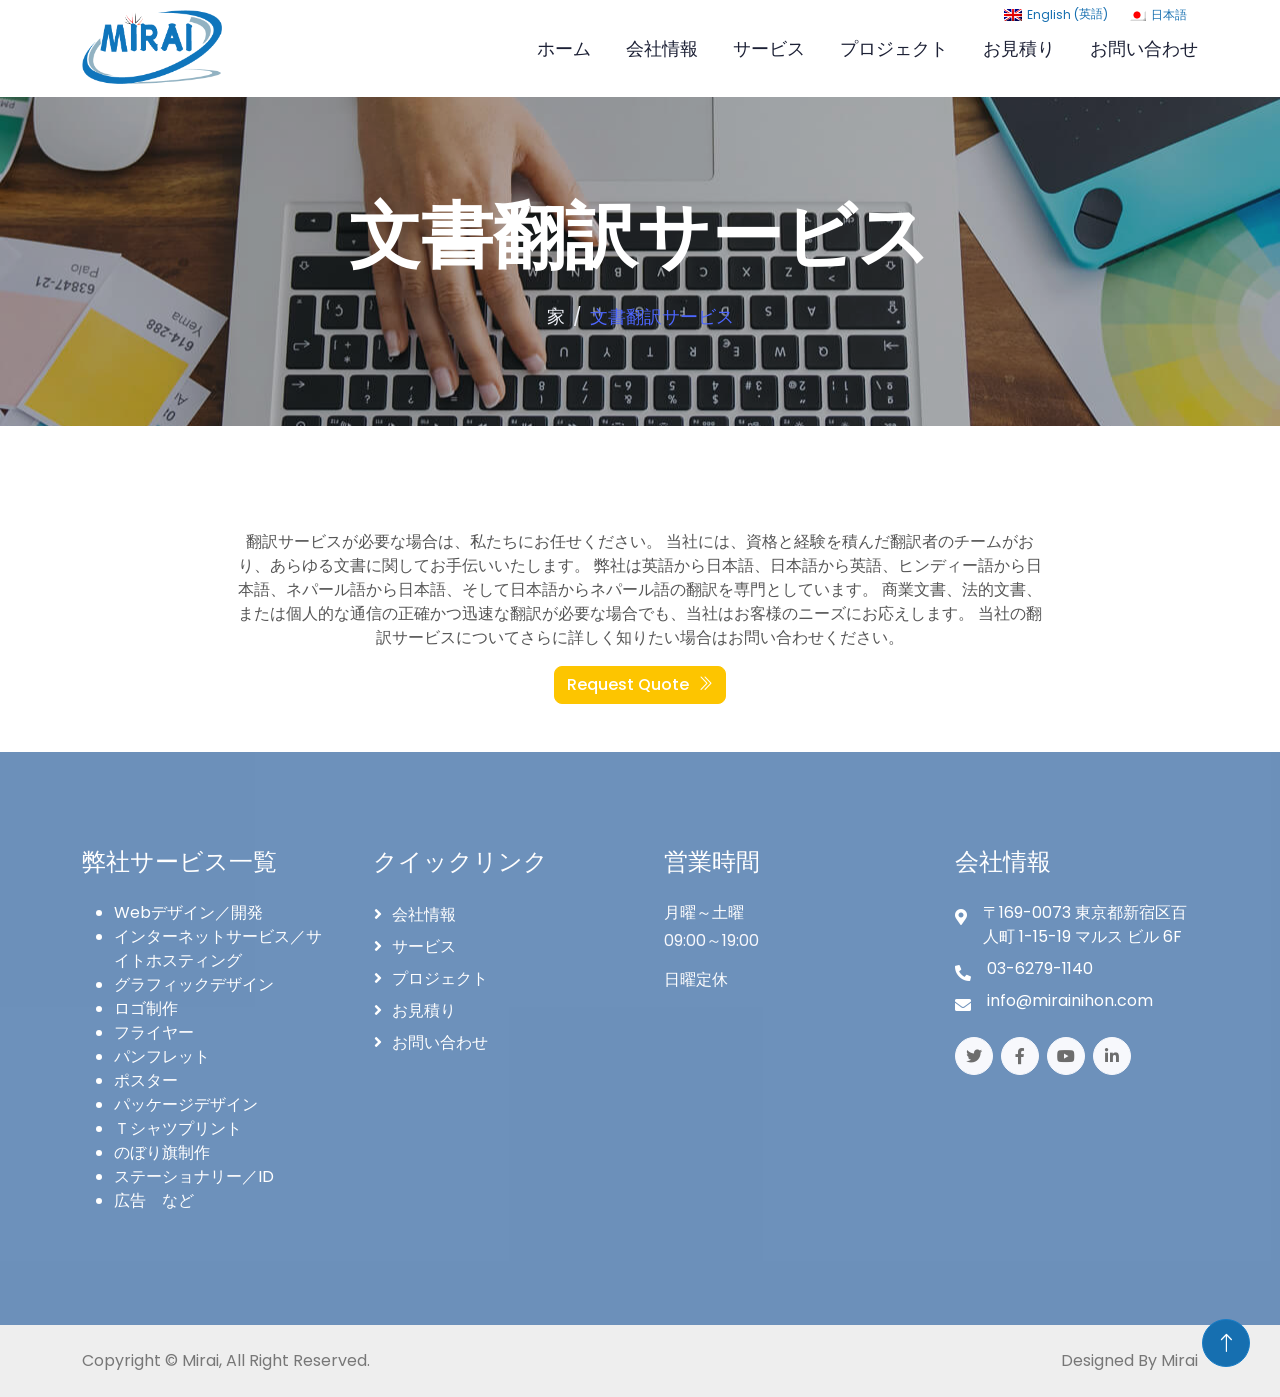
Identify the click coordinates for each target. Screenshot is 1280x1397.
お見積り (1019, 48)
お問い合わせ (1144, 48)
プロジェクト (894, 48)
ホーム (564, 48)
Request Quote (640, 684)
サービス (769, 48)
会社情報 (662, 48)
